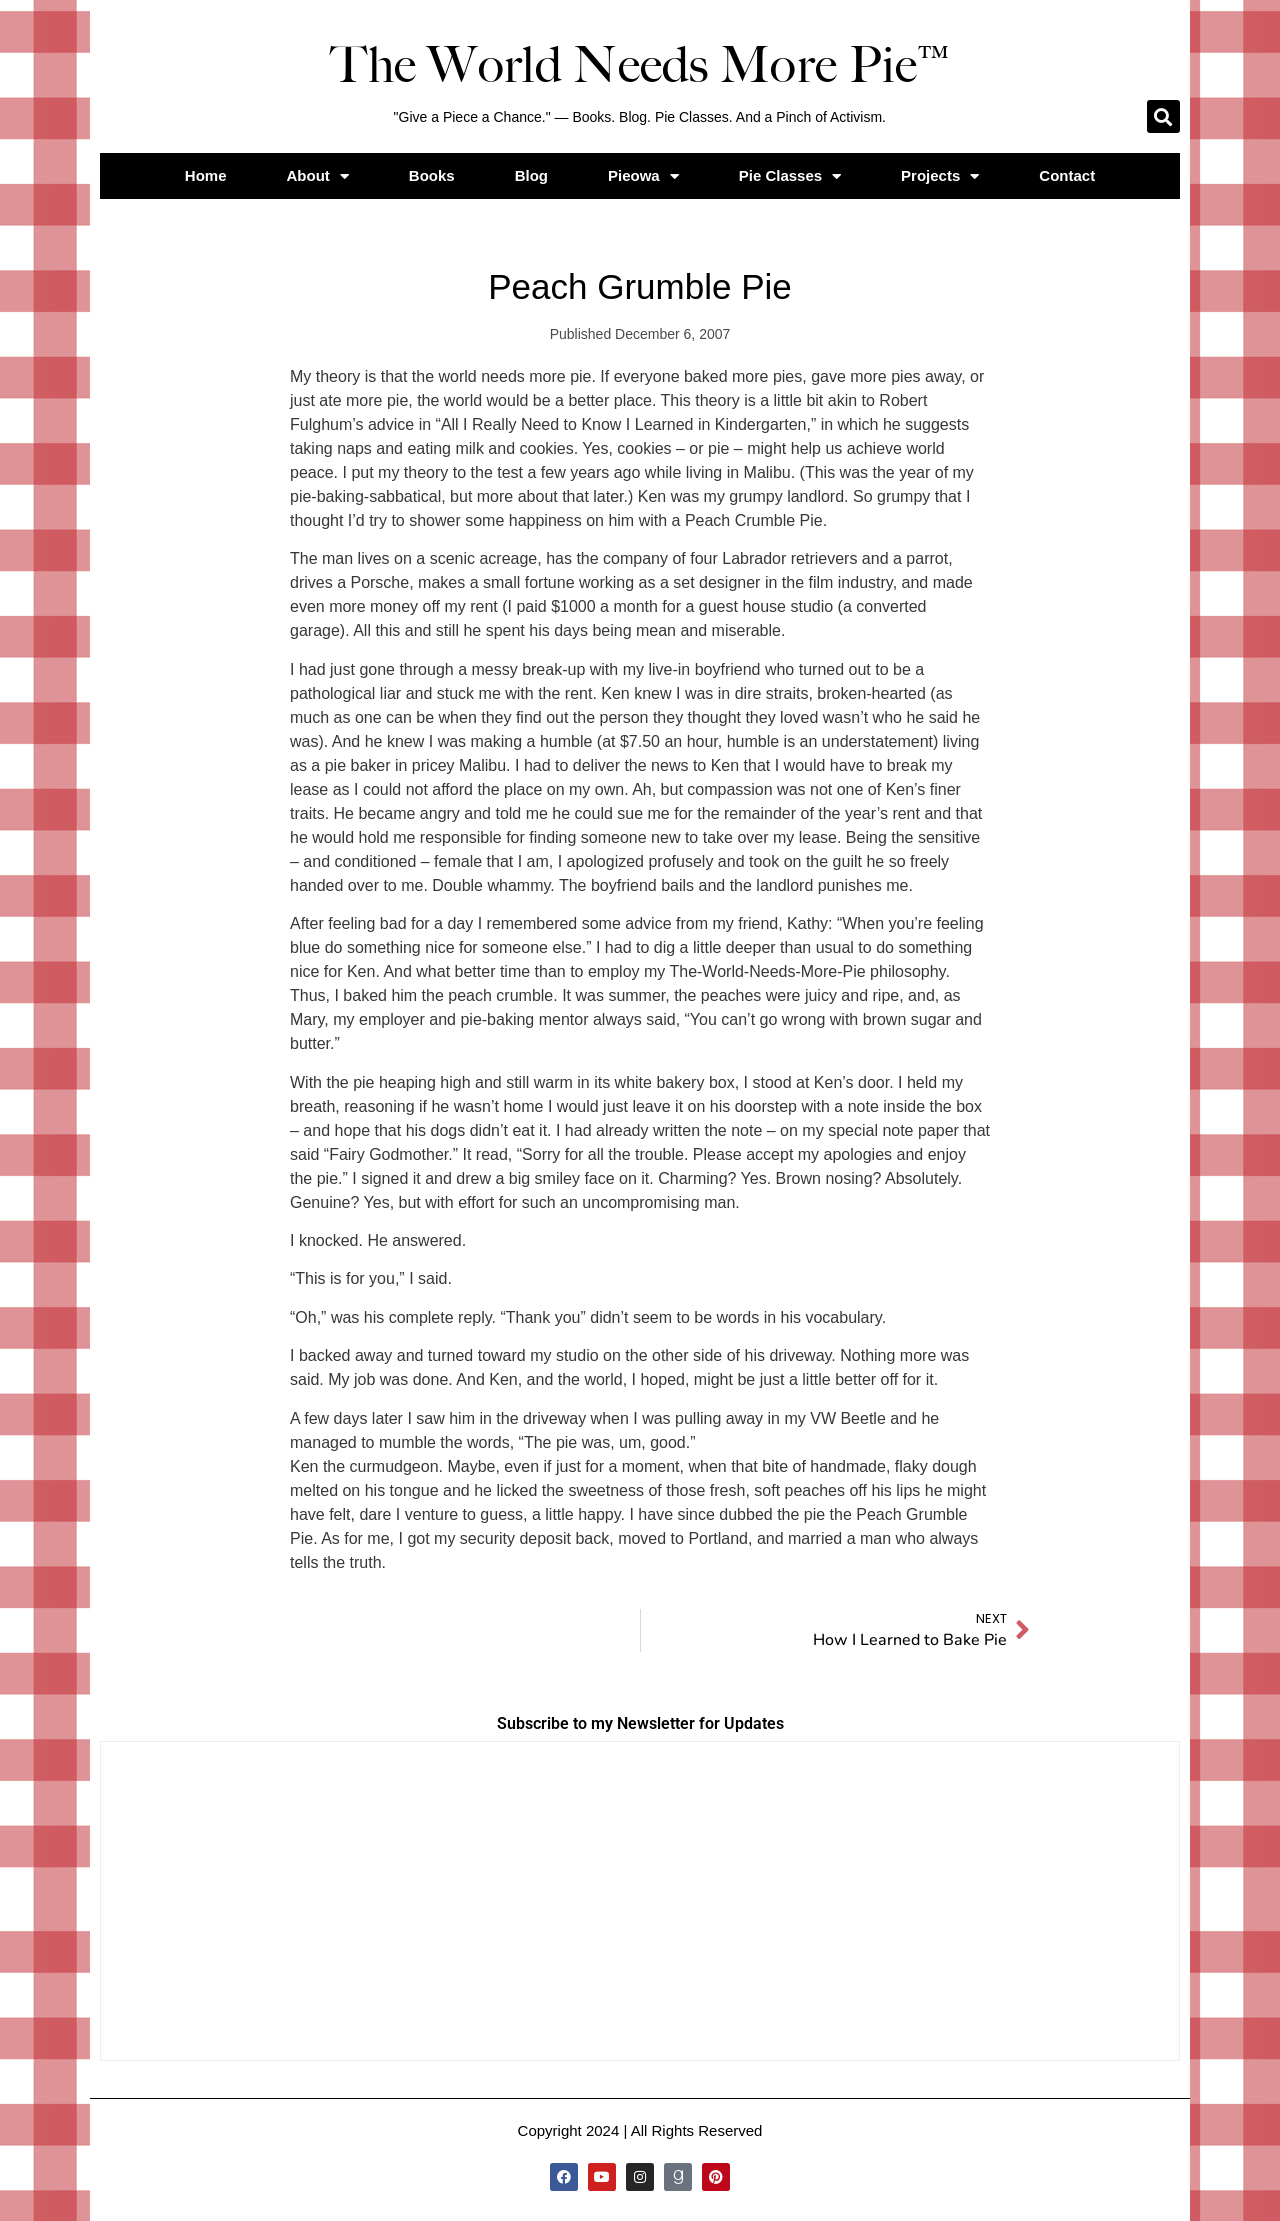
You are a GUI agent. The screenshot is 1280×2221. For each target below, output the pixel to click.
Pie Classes (790, 176)
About (318, 176)
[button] (1163, 116)
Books (432, 175)
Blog (531, 175)
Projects (940, 176)
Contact (1067, 175)
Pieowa (643, 176)
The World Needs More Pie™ (640, 65)
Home (206, 175)
